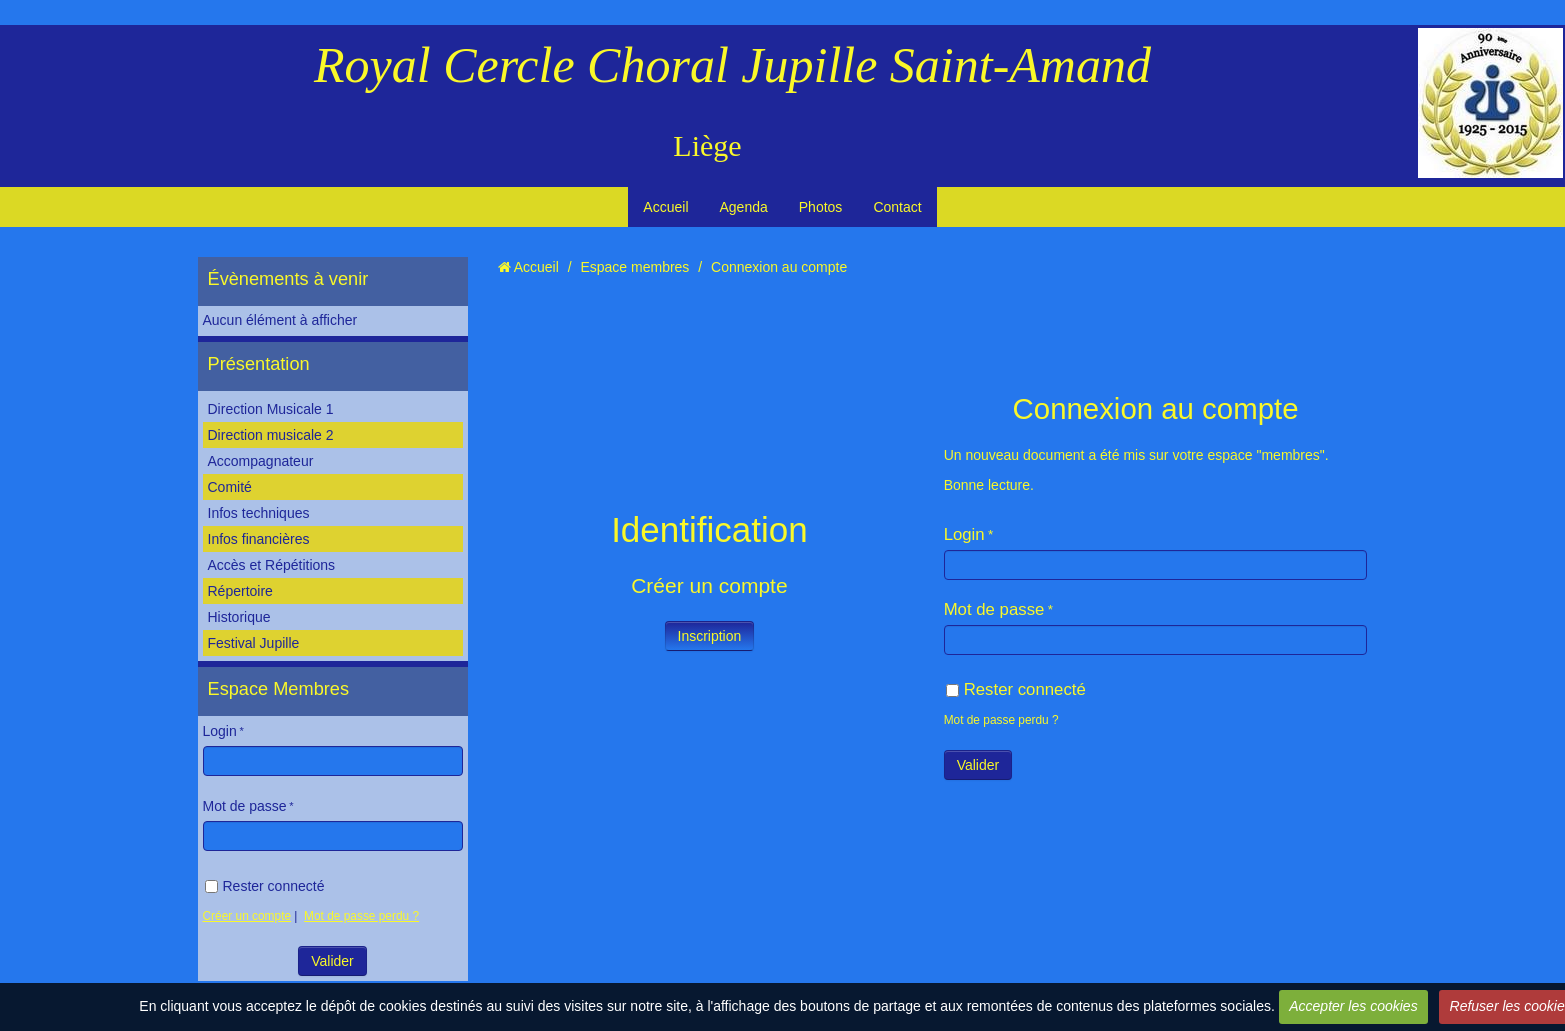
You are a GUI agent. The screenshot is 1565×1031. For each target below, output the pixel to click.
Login (220, 731)
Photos (821, 207)
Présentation (259, 364)
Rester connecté (265, 886)
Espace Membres (279, 689)
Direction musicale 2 (271, 435)
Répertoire (240, 591)
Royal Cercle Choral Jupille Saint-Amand (732, 65)
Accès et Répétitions (272, 565)
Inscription (710, 636)
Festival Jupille (254, 643)
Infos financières (259, 539)
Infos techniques (259, 513)
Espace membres (634, 267)
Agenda (744, 207)
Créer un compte (247, 916)
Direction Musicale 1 (271, 409)
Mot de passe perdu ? (361, 916)
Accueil (665, 207)
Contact (897, 207)
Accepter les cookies (1353, 1006)
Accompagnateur (261, 461)
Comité (230, 487)
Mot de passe (245, 806)
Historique (239, 617)
